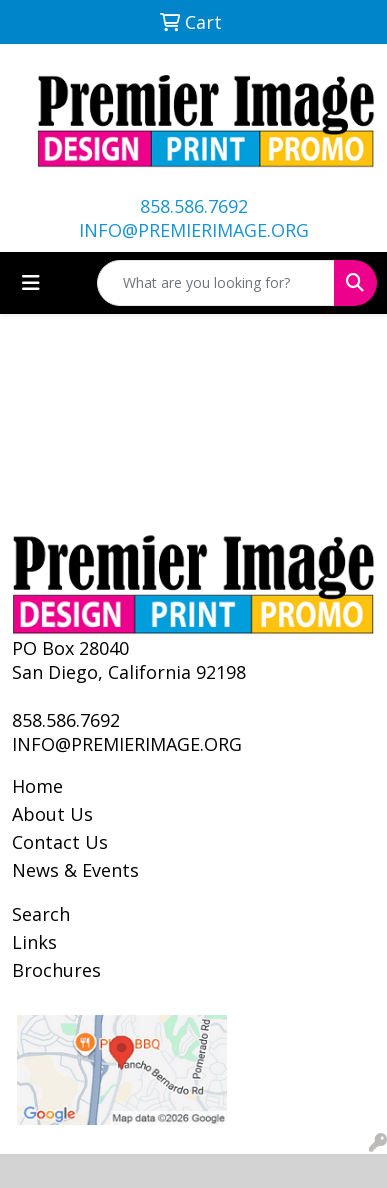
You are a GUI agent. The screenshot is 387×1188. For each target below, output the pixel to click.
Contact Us (60, 842)
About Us (52, 814)
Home (37, 786)
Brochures (56, 970)
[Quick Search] (216, 283)
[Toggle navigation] (31, 283)
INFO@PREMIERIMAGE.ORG (194, 230)
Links (34, 942)
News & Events (75, 870)
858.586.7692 (194, 206)
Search (41, 914)
